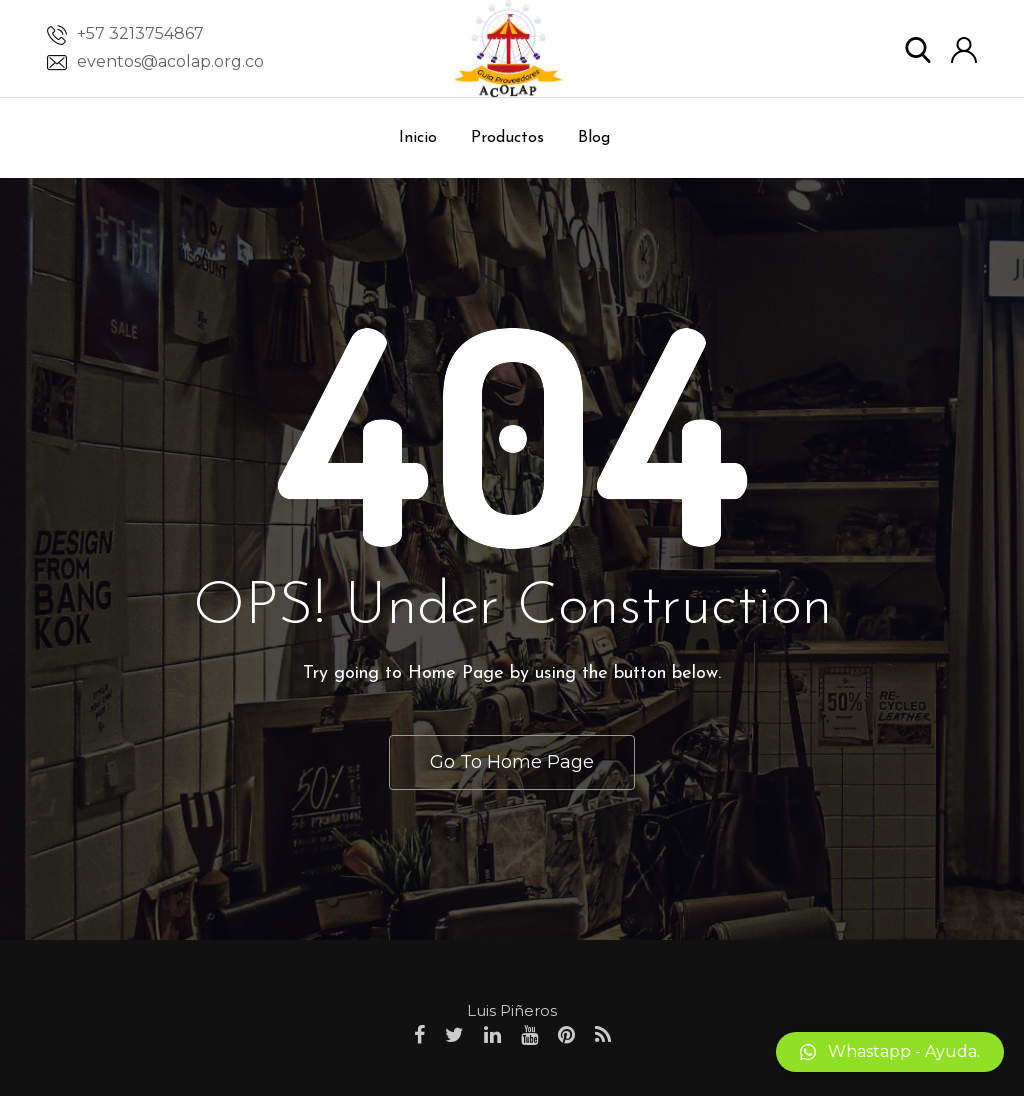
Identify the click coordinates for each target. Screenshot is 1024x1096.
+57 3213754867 (140, 33)
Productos (507, 138)
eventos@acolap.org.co (170, 61)
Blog (594, 138)
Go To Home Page (512, 762)
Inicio (418, 138)
